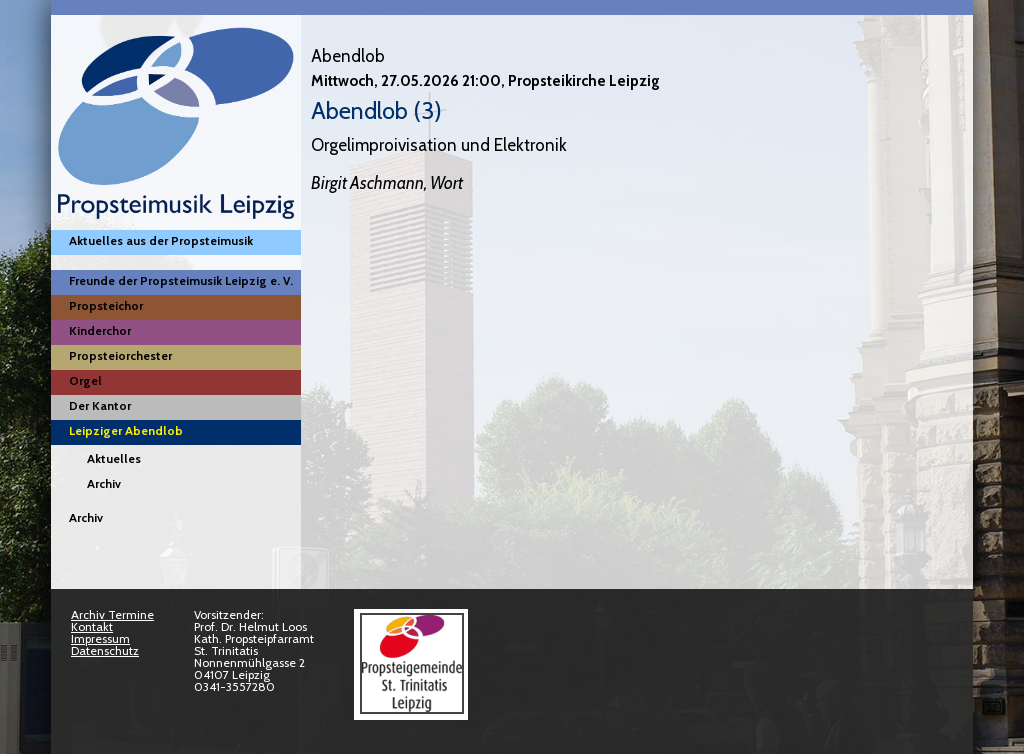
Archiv (104, 483)
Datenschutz (105, 650)
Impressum (100, 638)
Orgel (85, 380)
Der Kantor (100, 405)
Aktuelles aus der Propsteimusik (161, 240)
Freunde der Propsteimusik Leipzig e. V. (181, 280)
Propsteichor (106, 305)
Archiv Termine (112, 614)
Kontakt (92, 626)
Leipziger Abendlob (126, 430)
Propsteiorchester (120, 355)
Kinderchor (100, 330)
